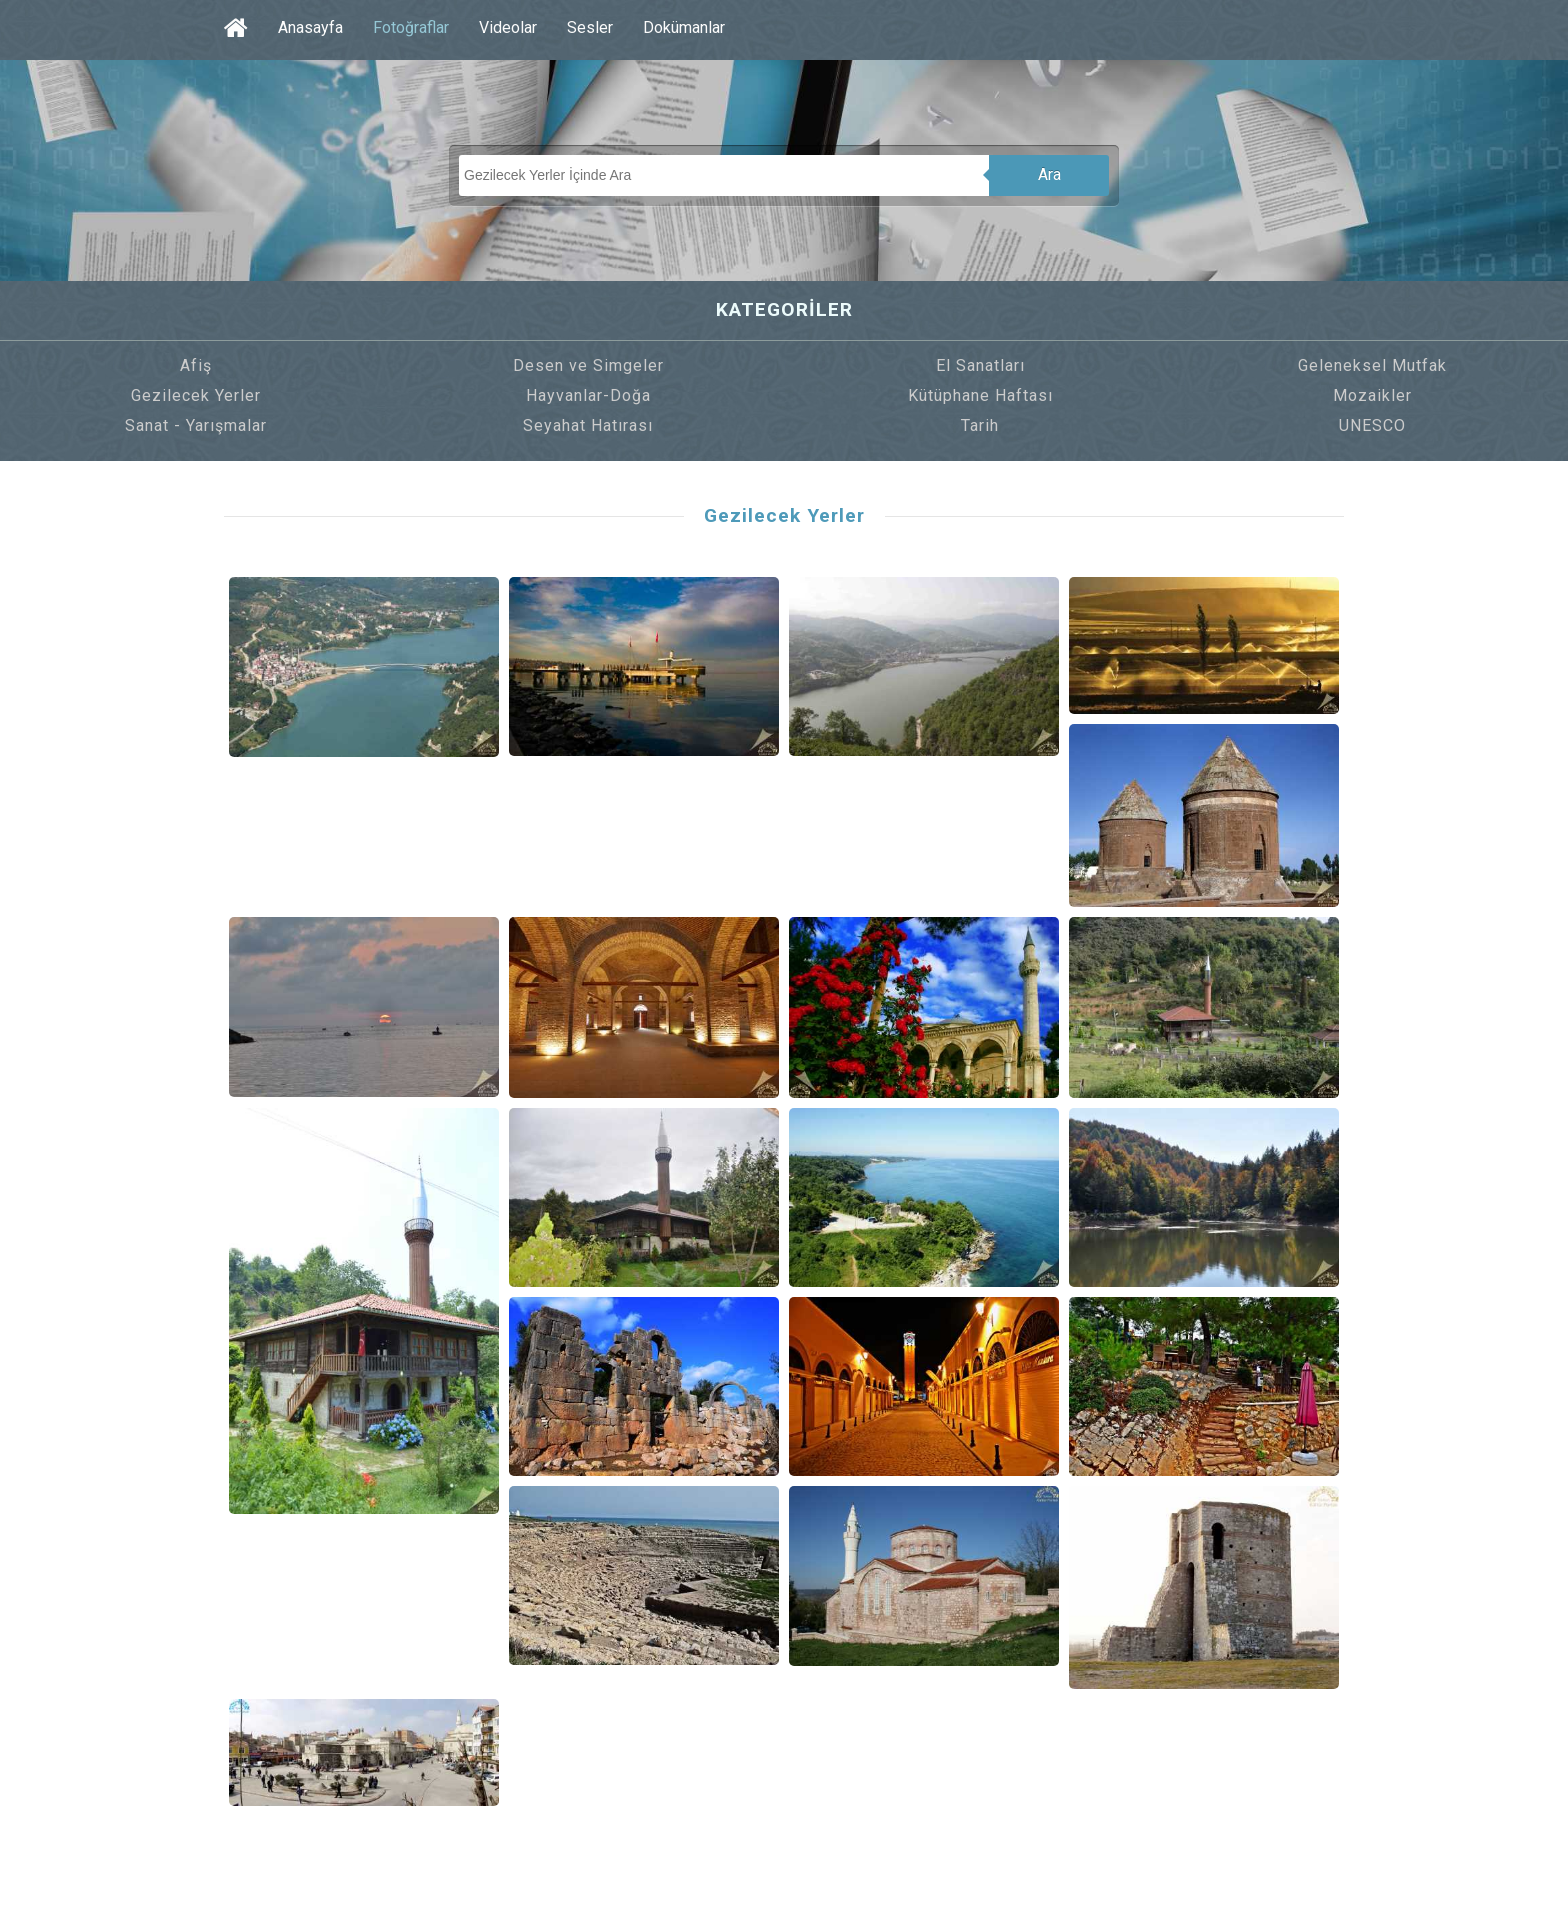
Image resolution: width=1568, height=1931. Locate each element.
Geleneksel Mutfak (1372, 365)
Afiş (196, 365)
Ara (1049, 174)
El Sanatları (980, 365)
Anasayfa (310, 27)
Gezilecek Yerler (196, 395)
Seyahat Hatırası (588, 425)
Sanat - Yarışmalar (196, 425)
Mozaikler (1372, 395)
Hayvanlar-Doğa (588, 395)
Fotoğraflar (411, 27)
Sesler (590, 27)
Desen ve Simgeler (588, 365)
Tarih (980, 425)
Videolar (508, 27)
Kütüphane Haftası (980, 395)
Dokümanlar (684, 27)
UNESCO (1372, 425)
